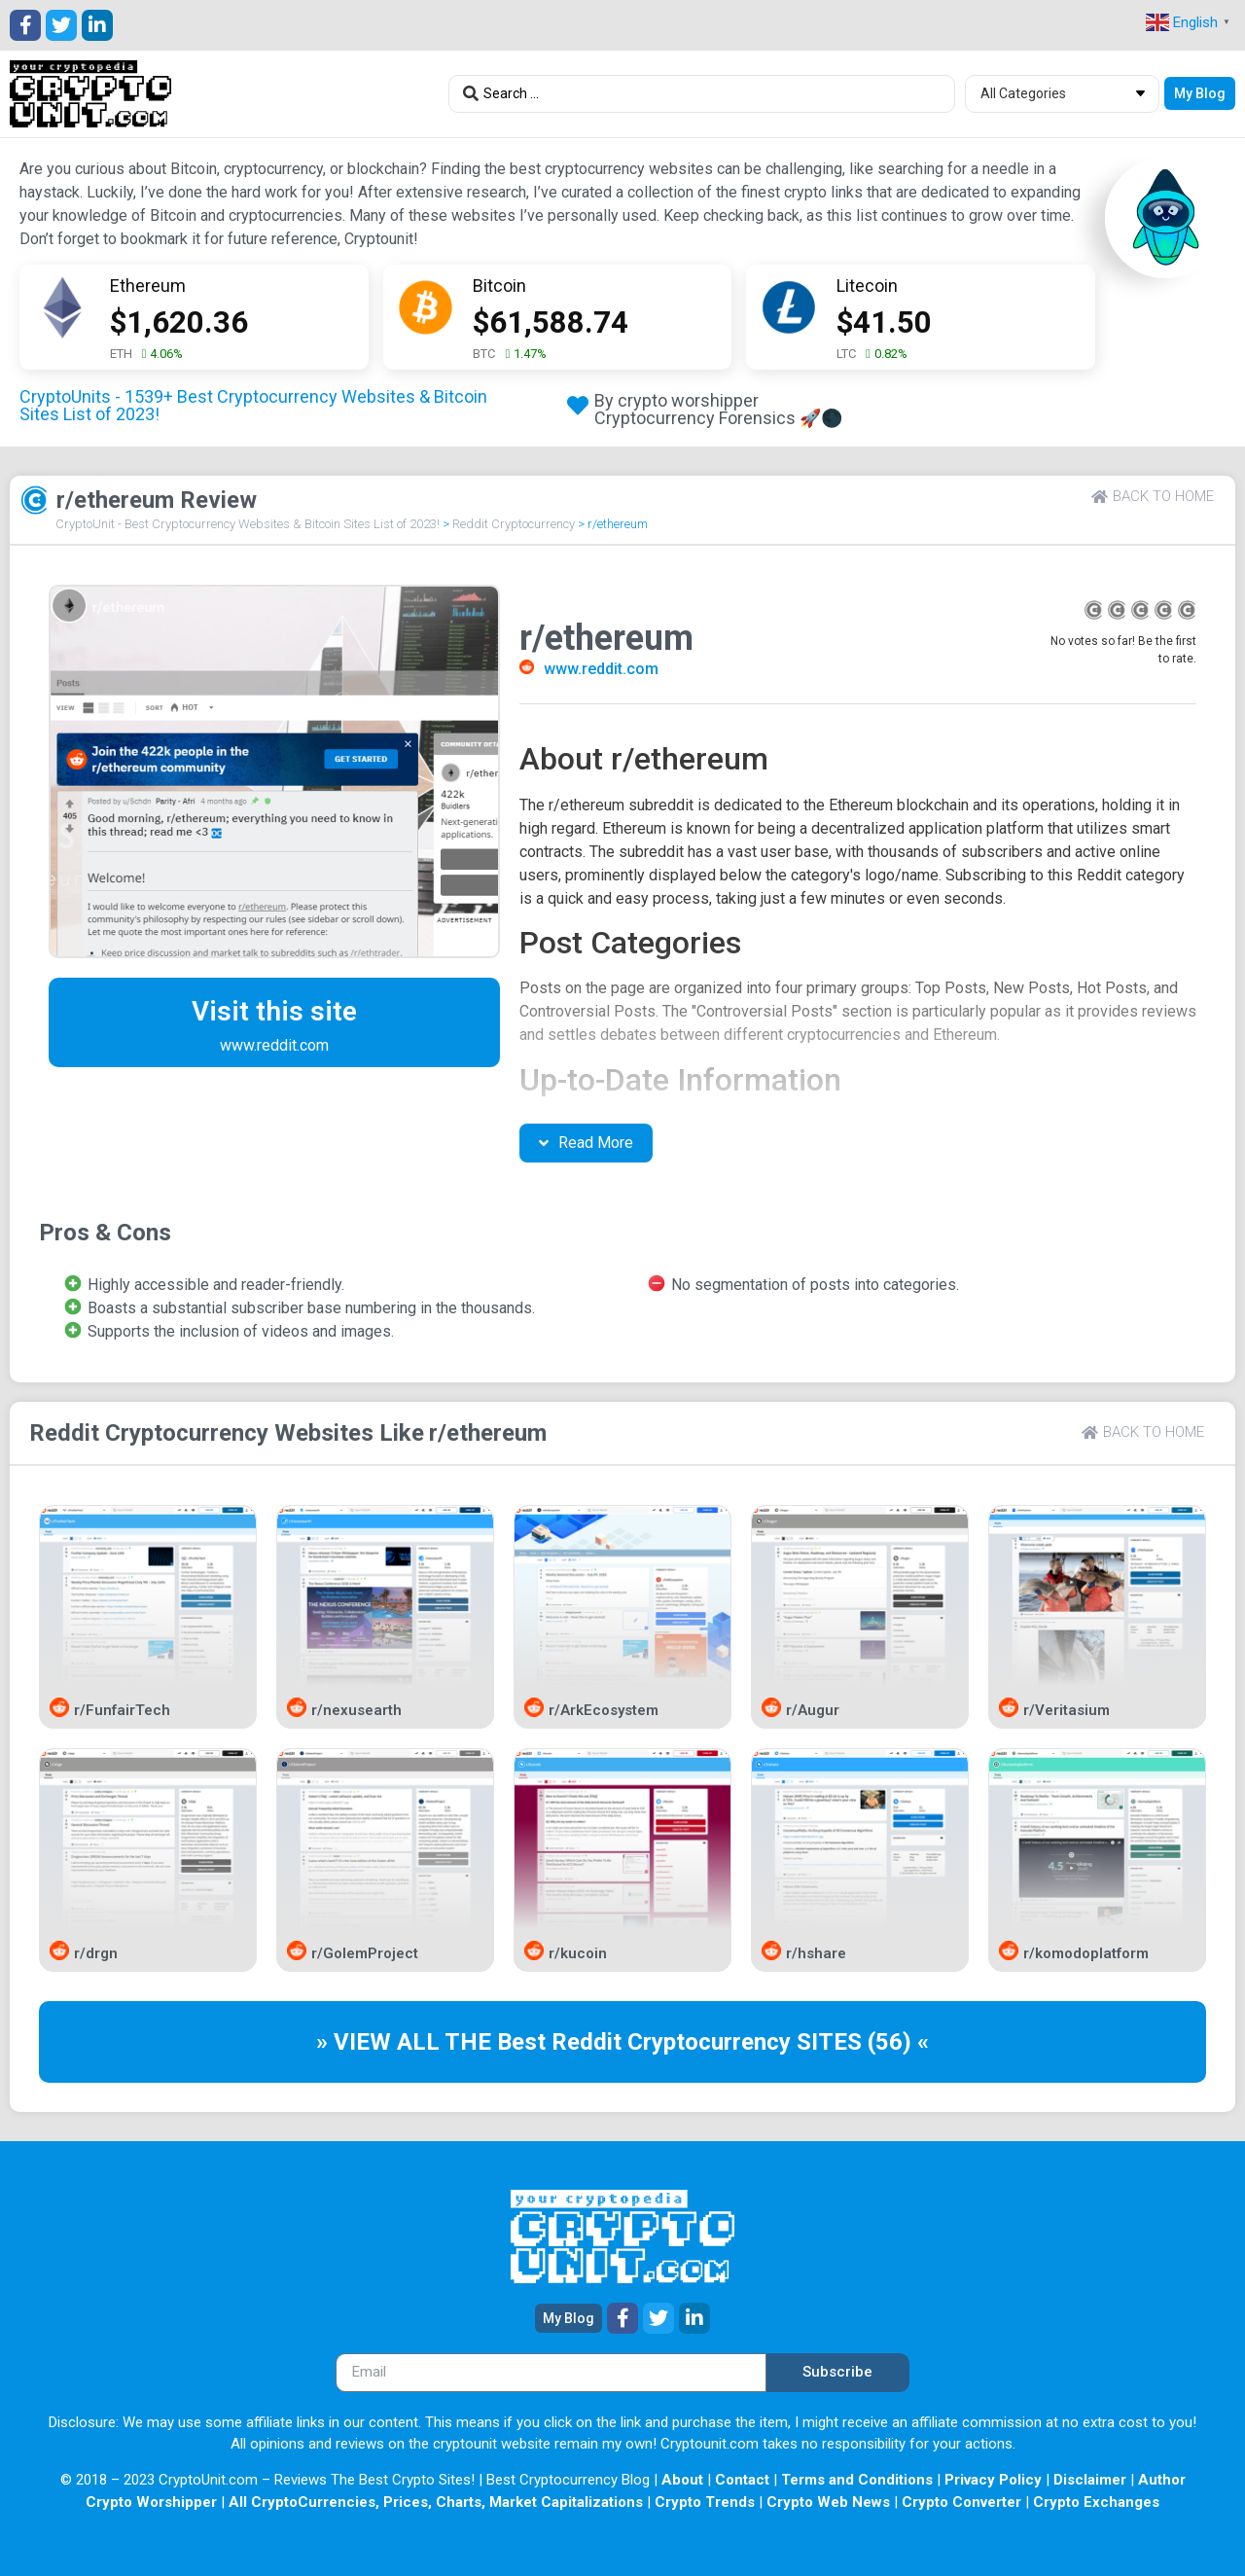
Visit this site (274, 1011)
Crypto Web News (828, 2502)
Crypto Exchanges (1096, 2502)
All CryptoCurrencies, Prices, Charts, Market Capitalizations (436, 2502)
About (682, 2479)
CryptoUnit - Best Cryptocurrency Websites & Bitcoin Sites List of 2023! (247, 524)
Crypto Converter (961, 2502)
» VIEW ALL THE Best (433, 2042)
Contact (742, 2479)
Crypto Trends (705, 2502)
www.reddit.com (601, 669)
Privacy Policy (993, 2479)
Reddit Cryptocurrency (513, 524)
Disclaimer (1089, 2479)
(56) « (898, 2042)
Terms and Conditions (857, 2479)
